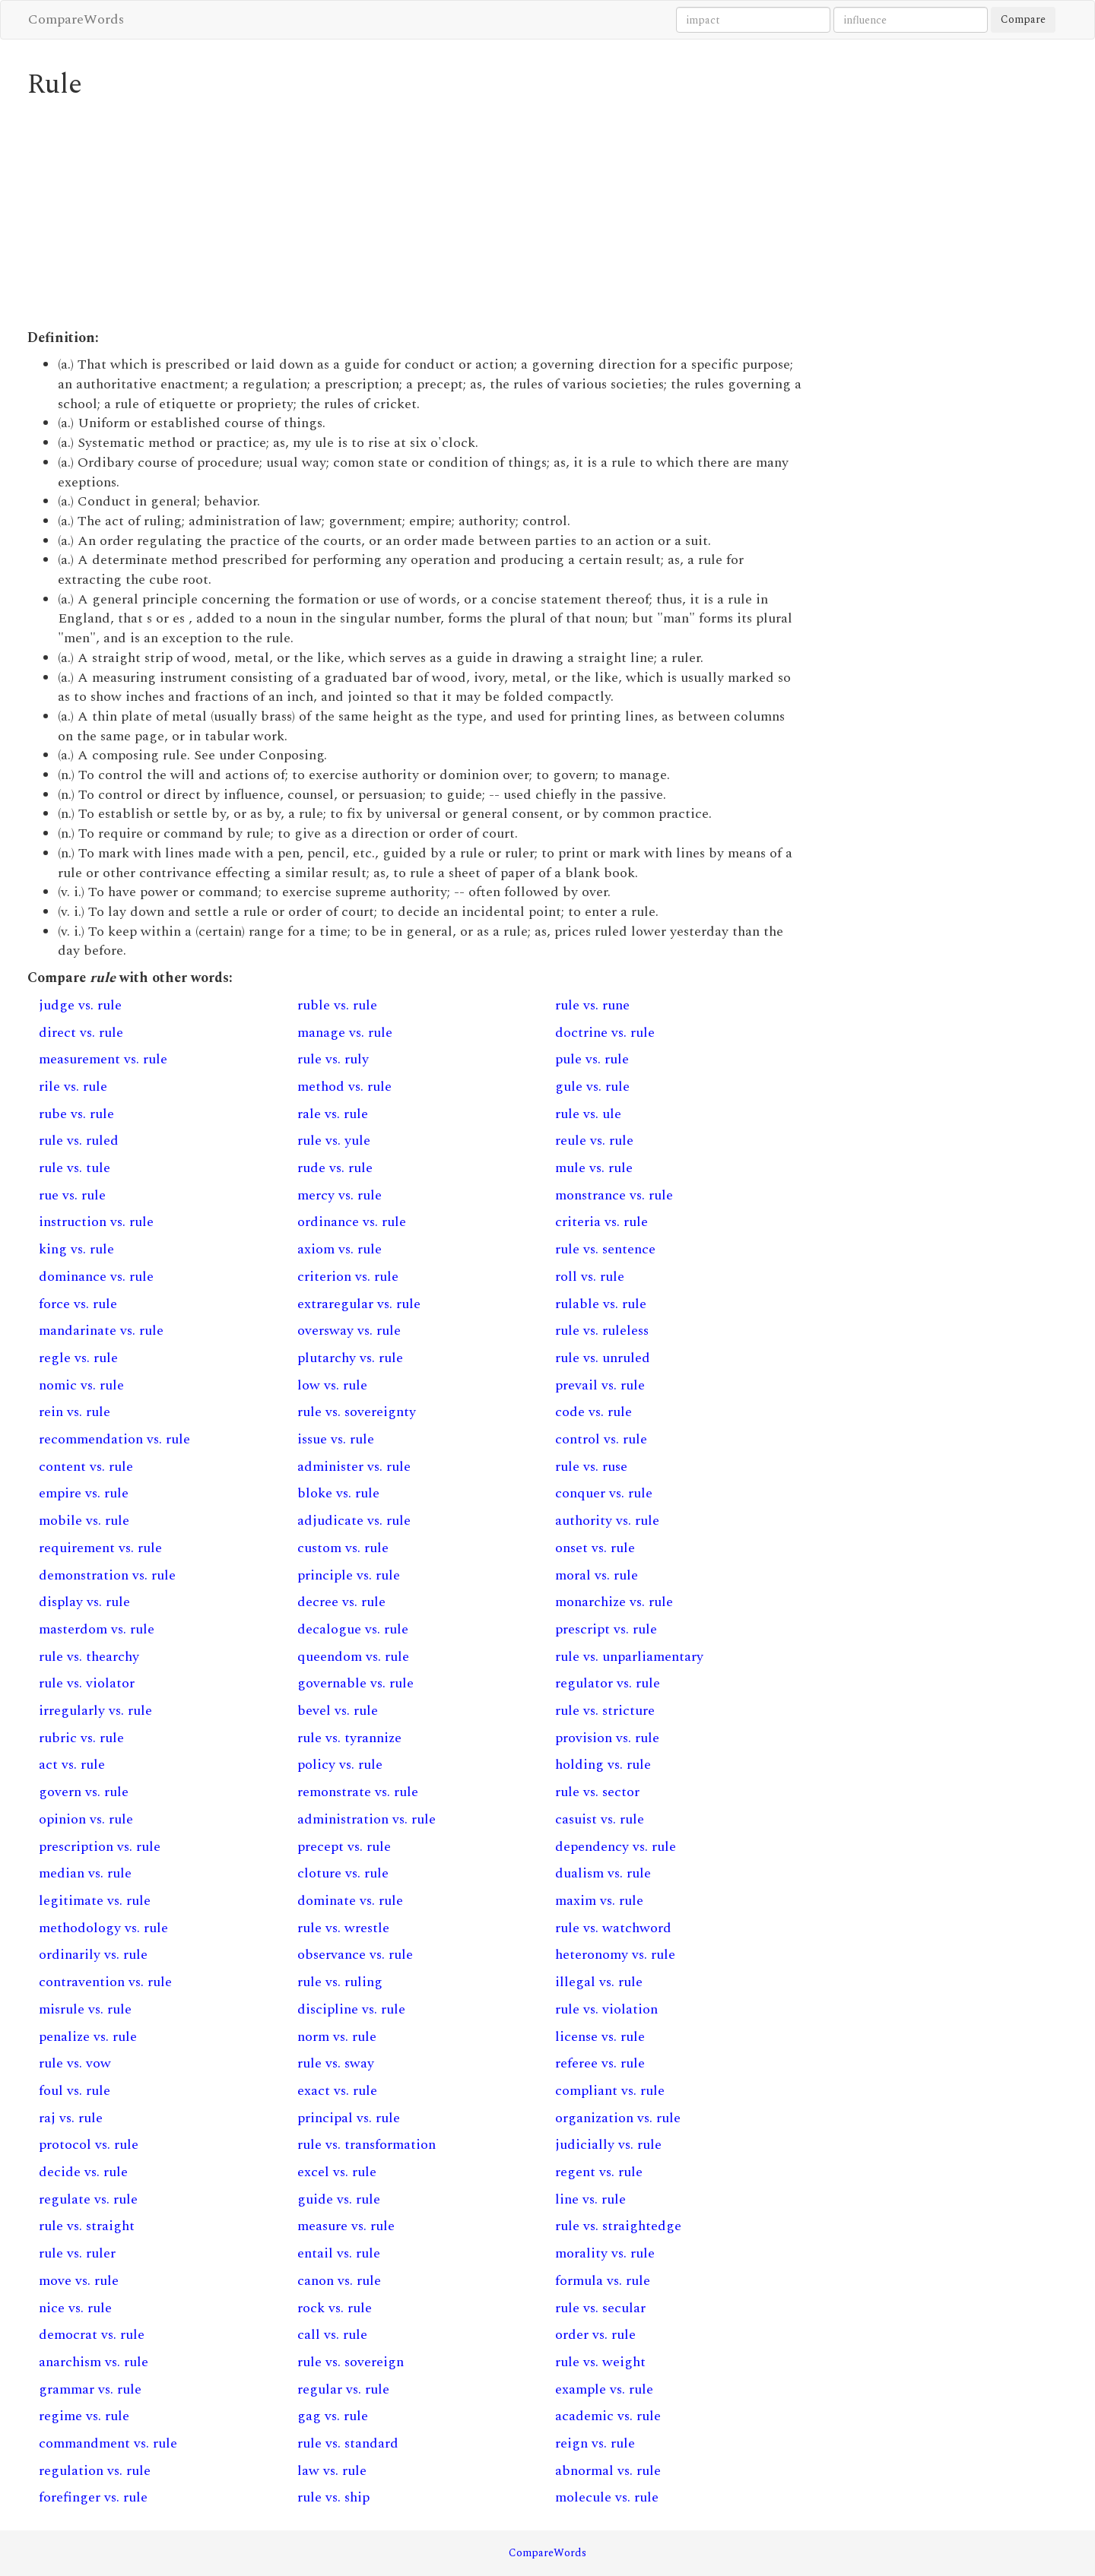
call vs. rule (332, 2334)
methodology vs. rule (103, 1928)
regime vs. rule (84, 2416)
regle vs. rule (78, 1358)
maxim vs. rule (599, 1900)
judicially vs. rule (608, 2144)
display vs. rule (84, 1602)
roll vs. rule (589, 1276)
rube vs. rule (76, 1114)
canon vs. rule (339, 2280)
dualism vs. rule (603, 1873)
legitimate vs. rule (95, 1900)
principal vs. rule (348, 2118)
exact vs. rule (337, 2090)
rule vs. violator (87, 1683)
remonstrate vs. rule (357, 1792)
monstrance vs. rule (614, 1195)
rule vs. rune (592, 1005)
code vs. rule (593, 1412)
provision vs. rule (607, 1738)
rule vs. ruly (333, 1059)
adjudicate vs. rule (354, 1520)
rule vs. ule (588, 1114)
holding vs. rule (603, 1764)
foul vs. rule (74, 2090)
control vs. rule (601, 1439)
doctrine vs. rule (605, 1032)
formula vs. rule (602, 2280)
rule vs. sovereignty (356, 1412)
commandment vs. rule (108, 2443)
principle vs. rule (348, 1575)
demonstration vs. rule (107, 1575)
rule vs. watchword (613, 1928)
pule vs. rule (592, 1059)
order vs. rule (595, 2334)
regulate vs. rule (88, 2199)
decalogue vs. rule (352, 1629)
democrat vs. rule (91, 2334)
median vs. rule (85, 1873)
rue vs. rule (72, 1195)
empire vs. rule (84, 1493)
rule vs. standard (347, 2443)
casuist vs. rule (599, 1819)
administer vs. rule (354, 1466)
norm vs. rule (336, 2036)
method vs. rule (344, 1086)
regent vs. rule (599, 2172)
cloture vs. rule (343, 1873)
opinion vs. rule (86, 1819)
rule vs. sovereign (350, 2362)
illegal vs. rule (599, 1982)
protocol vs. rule (88, 2144)
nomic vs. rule (81, 1385)
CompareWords (76, 19)
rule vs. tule (74, 1168)
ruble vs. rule (337, 1005)
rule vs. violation (606, 2009)
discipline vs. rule (351, 2009)
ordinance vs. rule (351, 1222)
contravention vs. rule (105, 1982)
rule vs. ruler (77, 2253)
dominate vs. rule (350, 1900)
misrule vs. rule (85, 2009)
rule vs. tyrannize (349, 1738)
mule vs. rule (594, 1168)
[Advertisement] (414, 214)
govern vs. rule (84, 1792)
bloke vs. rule (338, 1493)
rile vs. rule (73, 1086)
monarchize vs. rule (614, 1602)
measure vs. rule (346, 2226)
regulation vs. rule (95, 2470)
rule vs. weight (600, 2362)
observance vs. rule (355, 1954)
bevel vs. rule (337, 1710)
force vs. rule (78, 1304)
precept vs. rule (344, 1846)
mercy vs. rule (339, 1195)
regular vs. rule (343, 2389)
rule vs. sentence (605, 1249)
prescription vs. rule (99, 1846)
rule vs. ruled (79, 1140)
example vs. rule (604, 2389)
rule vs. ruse (591, 1466)
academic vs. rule (608, 2416)
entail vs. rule (338, 2253)
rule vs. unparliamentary (629, 1656)
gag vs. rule (332, 2416)
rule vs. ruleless (602, 1330)
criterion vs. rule (347, 1276)
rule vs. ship (333, 2497)
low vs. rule (332, 1385)
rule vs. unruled (602, 1358)
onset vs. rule (595, 1548)
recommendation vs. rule (114, 1439)
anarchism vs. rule (93, 2362)
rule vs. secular (600, 2308)
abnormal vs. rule (608, 2470)
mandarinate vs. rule (101, 1330)
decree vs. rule (341, 1602)
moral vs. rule (596, 1575)
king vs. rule (76, 1249)
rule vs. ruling (339, 1982)
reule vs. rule (594, 1140)
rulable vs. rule (600, 1304)
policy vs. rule (339, 1764)
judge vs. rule (80, 1005)
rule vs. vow (75, 2063)
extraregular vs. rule (359, 1304)
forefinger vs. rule (93, 2497)
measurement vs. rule (103, 1059)
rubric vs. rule (81, 1738)
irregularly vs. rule (95, 1710)
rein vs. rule (74, 1412)
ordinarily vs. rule (93, 1954)
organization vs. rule (618, 2118)
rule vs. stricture (605, 1710)
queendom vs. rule (353, 1656)
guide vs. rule (338, 2199)
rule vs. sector (597, 1792)
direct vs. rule (81, 1032)
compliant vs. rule (610, 2090)
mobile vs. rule (84, 1520)
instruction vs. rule (96, 1222)
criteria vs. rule (601, 1222)
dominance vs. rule (96, 1276)
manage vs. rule (344, 1032)
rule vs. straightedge (618, 2226)
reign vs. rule (595, 2443)
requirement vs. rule (100, 1548)
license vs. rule (600, 2036)
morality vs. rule (605, 2253)
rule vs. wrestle (343, 1928)
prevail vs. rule (600, 1385)
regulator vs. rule (607, 1683)
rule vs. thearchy (89, 1656)
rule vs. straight (87, 2226)
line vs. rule (590, 2199)
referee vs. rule (600, 2063)
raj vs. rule (71, 2118)
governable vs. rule (355, 1683)
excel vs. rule (336, 2172)
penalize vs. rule (88, 2036)
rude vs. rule (335, 1168)
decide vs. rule (83, 2172)
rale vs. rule (332, 1114)
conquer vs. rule (603, 1493)
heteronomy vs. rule (615, 1954)
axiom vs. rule (339, 1249)
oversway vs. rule (349, 1330)
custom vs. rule (343, 1548)
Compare (1023, 19)
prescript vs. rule (606, 1629)
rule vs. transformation (366, 2144)
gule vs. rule (592, 1086)
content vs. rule (86, 1466)
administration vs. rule (366, 1819)
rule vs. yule (333, 1140)
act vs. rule (72, 1764)
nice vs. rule (75, 2308)
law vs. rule (332, 2470)
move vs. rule (79, 2280)
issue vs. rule (335, 1439)
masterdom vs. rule (96, 1629)
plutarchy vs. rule (350, 1358)
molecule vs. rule (607, 2497)
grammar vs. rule (90, 2389)
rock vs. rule (334, 2308)
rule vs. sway (335, 2063)
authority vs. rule (607, 1520)
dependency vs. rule (615, 1846)
